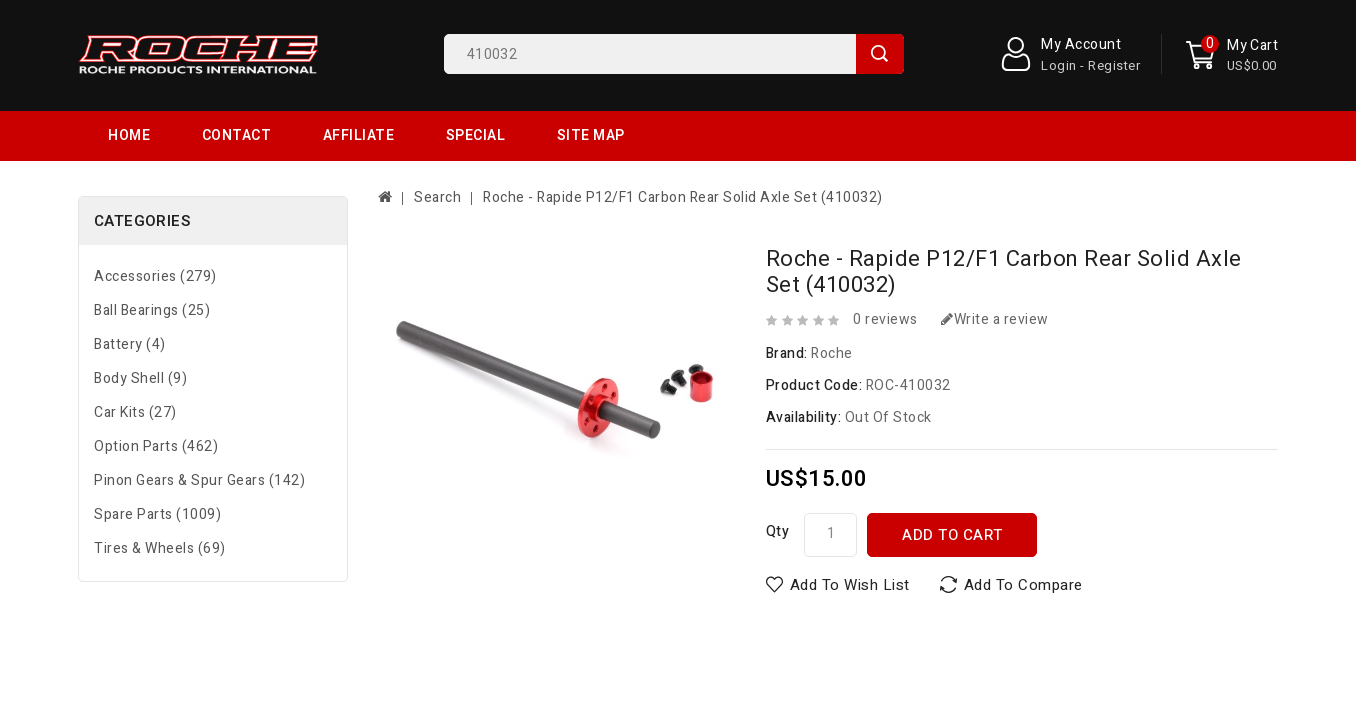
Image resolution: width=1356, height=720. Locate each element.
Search (880, 54)
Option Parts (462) (156, 396)
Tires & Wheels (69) (160, 498)
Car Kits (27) (135, 362)
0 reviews (885, 269)
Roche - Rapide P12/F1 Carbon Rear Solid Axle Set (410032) (683, 147)
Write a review (995, 269)
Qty (778, 481)
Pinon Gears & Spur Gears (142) (199, 430)
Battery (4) (130, 294)
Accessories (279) (155, 226)
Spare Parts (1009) (157, 464)
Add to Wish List (850, 535)
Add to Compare (1023, 535)
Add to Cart (952, 485)
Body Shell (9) (140, 328)
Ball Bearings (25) (152, 260)
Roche (832, 303)
